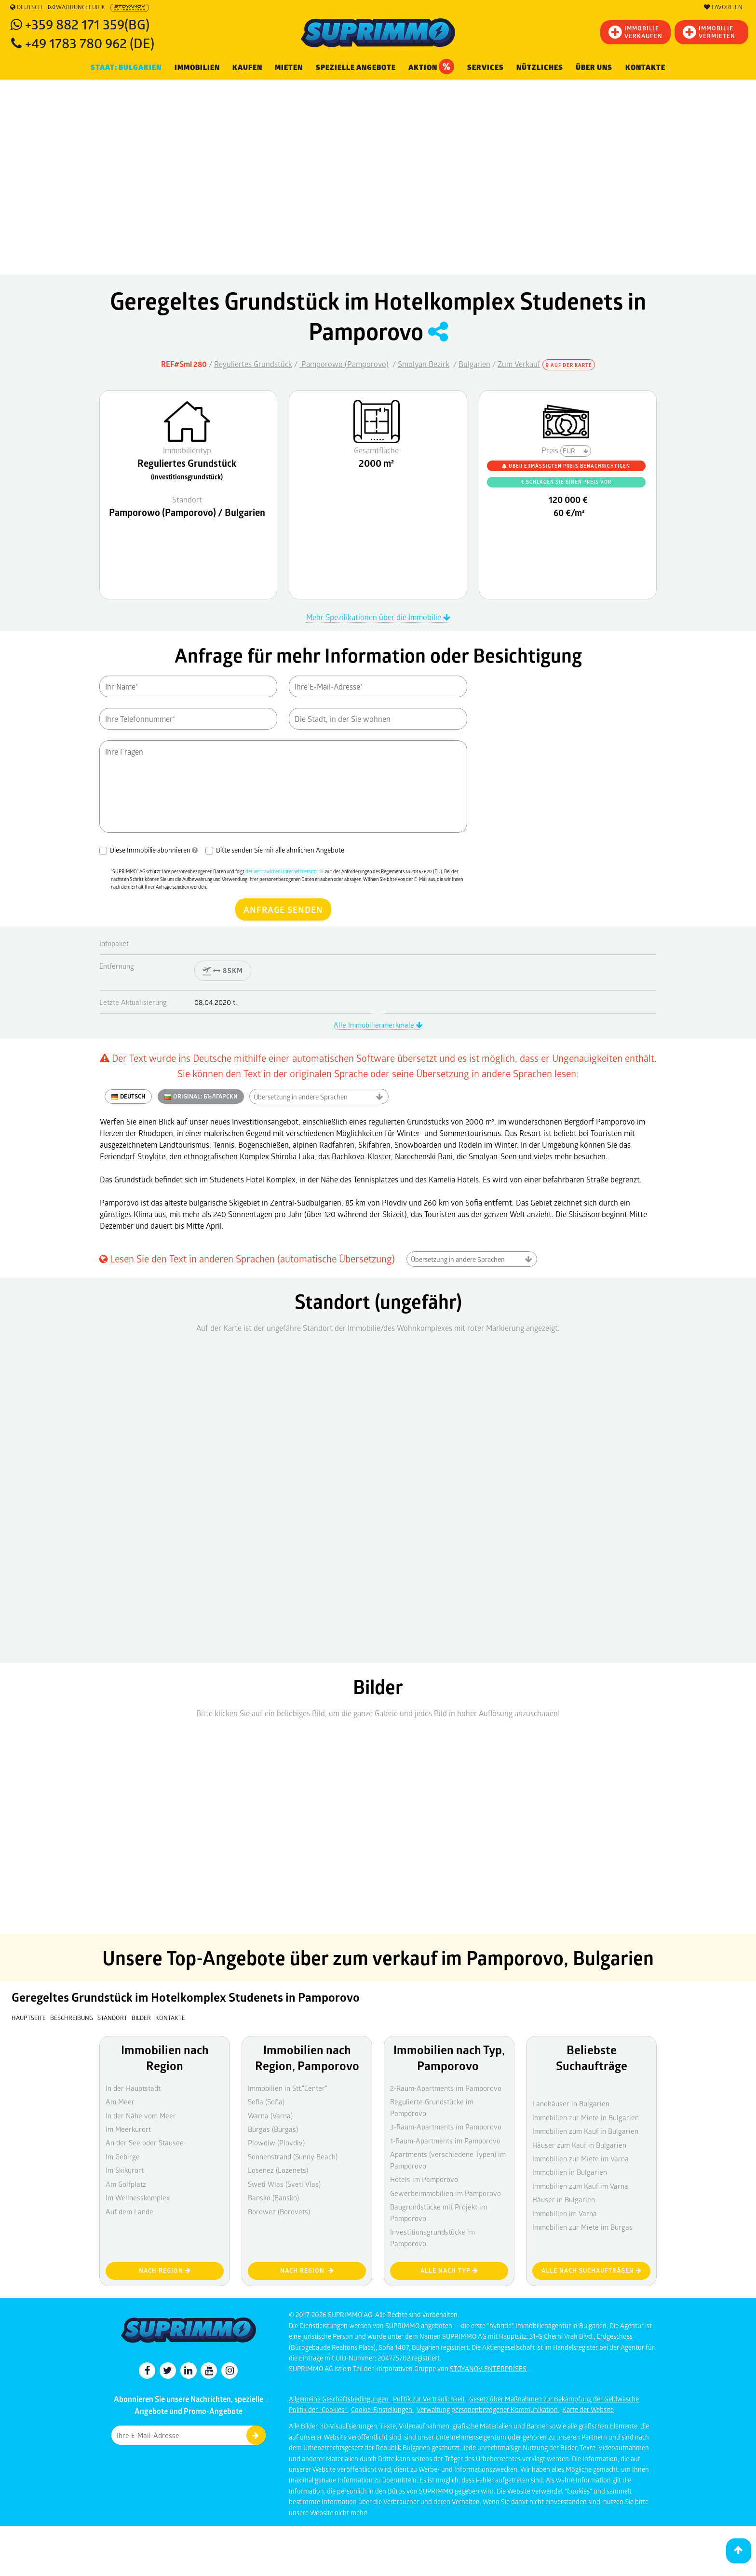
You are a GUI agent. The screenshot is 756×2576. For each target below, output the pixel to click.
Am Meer (120, 2101)
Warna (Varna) (270, 2115)
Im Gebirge (123, 2156)
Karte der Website (588, 2409)
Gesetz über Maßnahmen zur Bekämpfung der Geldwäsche (554, 2398)
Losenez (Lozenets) (278, 2170)
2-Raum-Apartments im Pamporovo (445, 2088)
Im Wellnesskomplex (138, 2197)
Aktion (431, 66)
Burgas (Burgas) (273, 2129)
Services (485, 67)
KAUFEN (247, 67)
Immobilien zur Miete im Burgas (582, 2227)
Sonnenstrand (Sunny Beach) (293, 2156)
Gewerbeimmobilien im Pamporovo (445, 2193)
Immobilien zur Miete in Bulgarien (585, 2117)
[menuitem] (645, 68)
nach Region (165, 2270)
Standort (113, 2017)
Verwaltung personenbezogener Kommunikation (488, 2409)
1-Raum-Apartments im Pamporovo (445, 2140)
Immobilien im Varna (564, 2213)
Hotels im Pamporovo (424, 2179)
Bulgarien (474, 364)
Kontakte (645, 67)
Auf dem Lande (129, 2211)
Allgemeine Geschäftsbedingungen (339, 2398)
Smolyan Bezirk (423, 364)
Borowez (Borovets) (279, 2211)
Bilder (141, 2017)
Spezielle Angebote (356, 67)
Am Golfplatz (126, 2184)
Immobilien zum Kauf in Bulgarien (585, 2131)
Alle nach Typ (449, 2270)
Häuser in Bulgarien (563, 2199)
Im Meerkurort (128, 2129)
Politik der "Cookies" (318, 2409)
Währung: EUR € (76, 7)
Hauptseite (29, 2017)
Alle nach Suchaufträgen (591, 2270)
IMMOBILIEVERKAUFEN (635, 32)
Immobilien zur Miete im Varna (580, 2158)
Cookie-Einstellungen (382, 2409)
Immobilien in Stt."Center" (287, 2088)
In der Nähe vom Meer (141, 2115)
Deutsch (26, 7)
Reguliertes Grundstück (253, 364)
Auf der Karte (569, 365)
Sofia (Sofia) (266, 2101)
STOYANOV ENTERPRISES (488, 2368)
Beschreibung (71, 2017)
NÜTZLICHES (539, 67)
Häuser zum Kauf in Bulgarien (579, 2145)
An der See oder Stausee (145, 2142)
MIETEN (289, 67)
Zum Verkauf (519, 364)
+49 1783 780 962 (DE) (89, 43)
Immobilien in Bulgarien (569, 2172)
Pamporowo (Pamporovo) (344, 364)
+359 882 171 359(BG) (87, 24)
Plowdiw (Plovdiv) (276, 2142)
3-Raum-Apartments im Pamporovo (445, 2126)
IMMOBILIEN (197, 67)
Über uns (594, 67)
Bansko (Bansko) (273, 2197)
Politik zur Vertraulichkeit (429, 2398)
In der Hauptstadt (133, 2088)
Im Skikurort (125, 2170)
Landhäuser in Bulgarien (570, 2103)
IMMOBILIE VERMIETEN (709, 32)
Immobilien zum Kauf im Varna (580, 2186)
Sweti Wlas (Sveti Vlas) (284, 2184)
